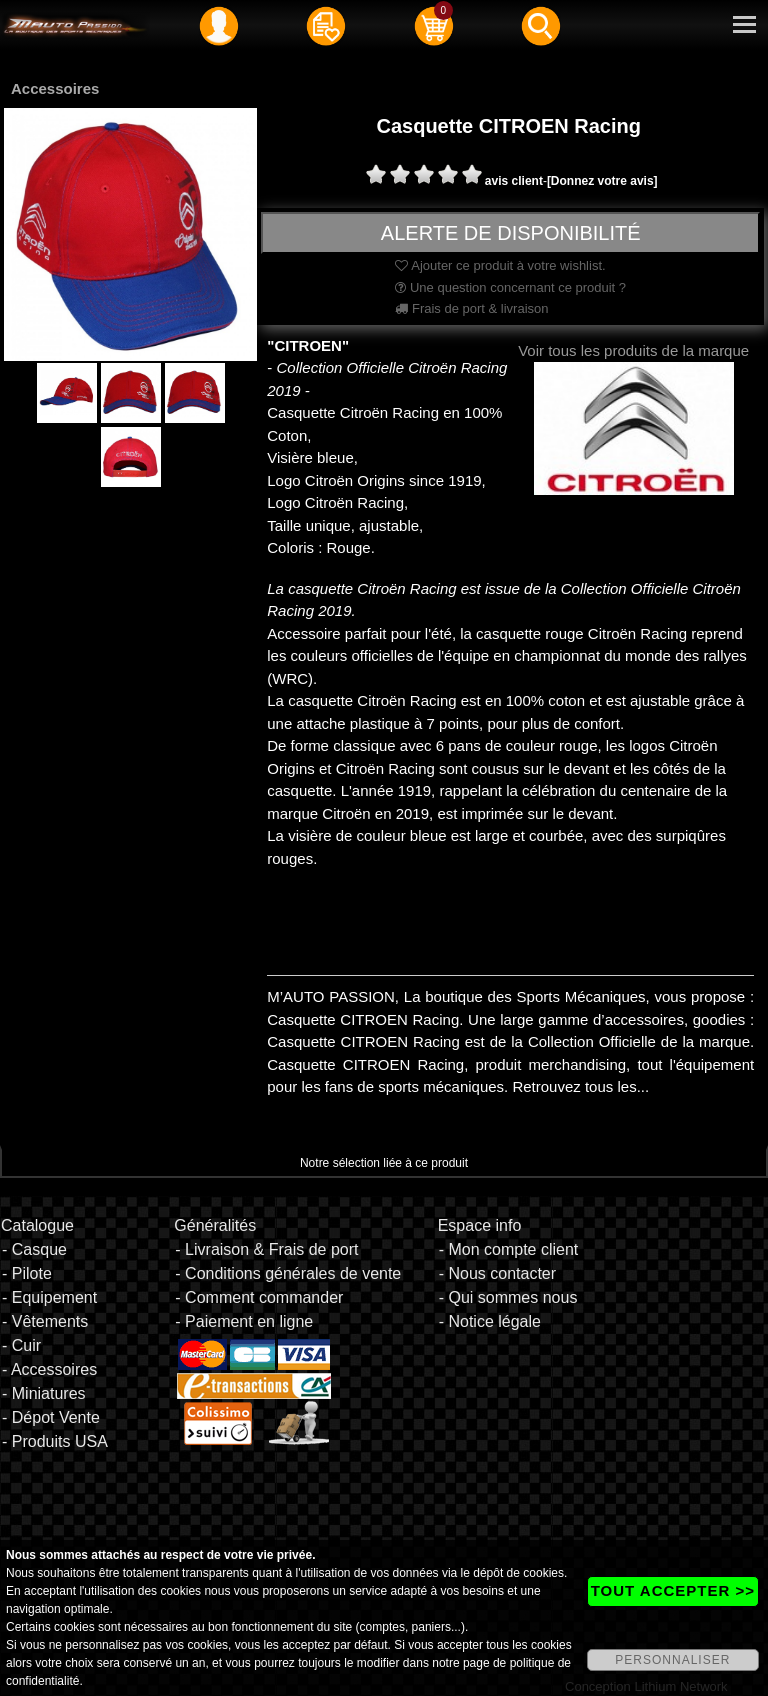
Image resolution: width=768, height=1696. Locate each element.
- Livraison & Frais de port (266, 1249)
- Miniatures (44, 1393)
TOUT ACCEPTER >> (673, 1590)
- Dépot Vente (51, 1417)
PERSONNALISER (672, 1660)
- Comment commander (259, 1297)
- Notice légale (490, 1321)
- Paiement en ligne (244, 1321)
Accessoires (55, 88)
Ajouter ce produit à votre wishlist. (500, 265)
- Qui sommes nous (508, 1297)
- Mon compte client (509, 1249)
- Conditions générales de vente (288, 1273)
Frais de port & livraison (471, 308)
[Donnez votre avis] (602, 181)
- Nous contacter (497, 1273)
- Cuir (21, 1345)
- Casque (34, 1249)
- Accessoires (49, 1369)
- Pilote (27, 1273)
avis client (514, 181)
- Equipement (49, 1297)
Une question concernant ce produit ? (510, 287)
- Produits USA (55, 1441)
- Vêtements (45, 1321)
